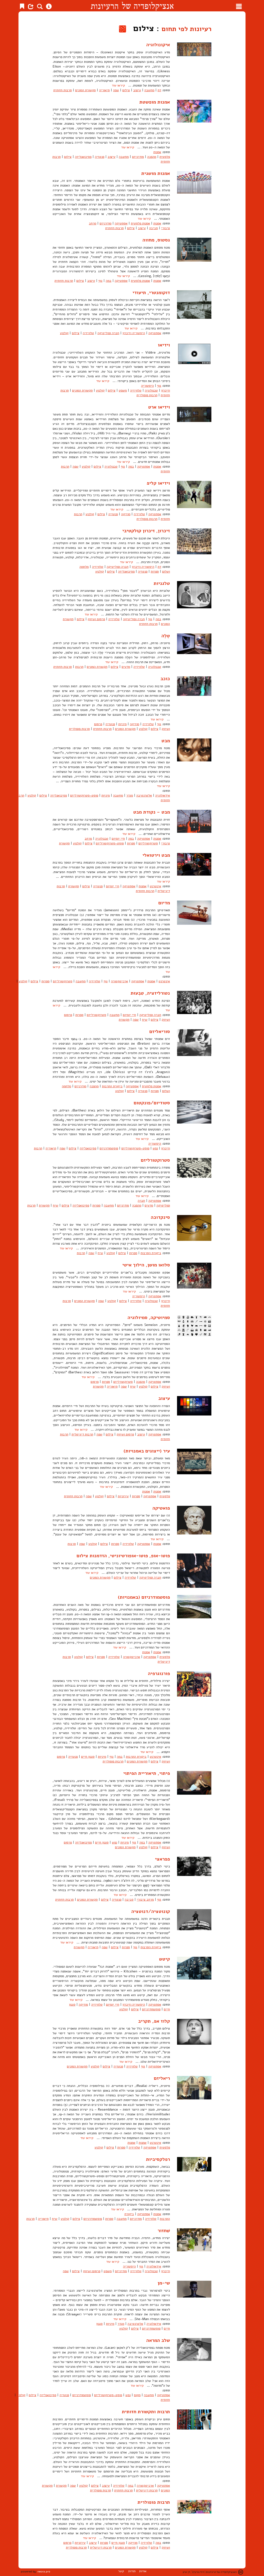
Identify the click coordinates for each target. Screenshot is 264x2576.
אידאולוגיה (162, 795)
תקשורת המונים (85, 90)
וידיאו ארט (157, 406)
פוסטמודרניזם (109, 1148)
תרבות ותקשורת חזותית (141, 2411)
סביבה (153, 228)
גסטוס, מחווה (153, 239)
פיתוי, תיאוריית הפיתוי (142, 1773)
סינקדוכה (158, 1217)
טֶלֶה (165, 635)
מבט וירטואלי (153, 855)
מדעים (126, 666)
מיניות (122, 724)
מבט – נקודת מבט (148, 811)
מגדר (129, 795)
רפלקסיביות (155, 2159)
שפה (116, 90)
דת (159, 90)
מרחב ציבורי (145, 1899)
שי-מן (162, 2282)
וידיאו (163, 344)
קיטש (163, 1958)
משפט (123, 390)
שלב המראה (155, 2340)
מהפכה (151, 157)
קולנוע (64, 333)
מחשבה (149, 90)
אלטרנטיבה (144, 795)
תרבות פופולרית (147, 395)
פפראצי (161, 1858)
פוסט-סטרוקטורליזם (84, 795)
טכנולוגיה (151, 390)
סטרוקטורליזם (148, 843)
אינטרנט (155, 886)
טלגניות (160, 583)
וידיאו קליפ (156, 483)
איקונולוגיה (156, 44)
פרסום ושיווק (96, 619)
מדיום (163, 902)
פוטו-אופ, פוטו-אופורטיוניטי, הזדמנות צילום (115, 1555)
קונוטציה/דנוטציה (147, 1911)
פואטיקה (159, 1507)
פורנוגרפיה (157, 1673)
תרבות (79, 666)
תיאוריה (104, 90)
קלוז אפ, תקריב (151, 2021)
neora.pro (43, 2571)
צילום (126, 90)
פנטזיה (99, 157)
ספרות (155, 571)
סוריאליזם (157, 1031)
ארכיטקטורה (119, 981)
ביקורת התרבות (112, 1086)
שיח (144, 1019)
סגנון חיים (88, 1756)
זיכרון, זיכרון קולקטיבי (142, 530)
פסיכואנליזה (83, 157)
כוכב (164, 678)
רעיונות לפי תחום (179, 28)
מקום (137, 2395)
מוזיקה (125, 514)
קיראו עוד (118, 85)
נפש (155, 1148)
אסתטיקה (121, 223)
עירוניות (123, 1496)
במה (108, 280)
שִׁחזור (162, 2230)
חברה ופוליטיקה (108, 333)
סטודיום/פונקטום (148, 1102)
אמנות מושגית (153, 173)
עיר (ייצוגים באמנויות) (142, 1450)
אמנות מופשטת (151, 101)
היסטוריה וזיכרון (134, 333)
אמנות (157, 223)
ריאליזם (160, 2078)
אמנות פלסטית (161, 154)
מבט (164, 740)
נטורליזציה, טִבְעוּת (147, 993)
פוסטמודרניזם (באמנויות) (139, 1597)
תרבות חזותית (62, 90)
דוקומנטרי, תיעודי (148, 292)
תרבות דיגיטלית (82, 1434)
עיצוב (137, 90)
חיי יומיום (118, 838)
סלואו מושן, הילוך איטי (142, 1264)
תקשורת (64, 843)
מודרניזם (138, 157)
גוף (100, 280)
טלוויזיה (88, 333)
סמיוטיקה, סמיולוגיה (145, 1317)
